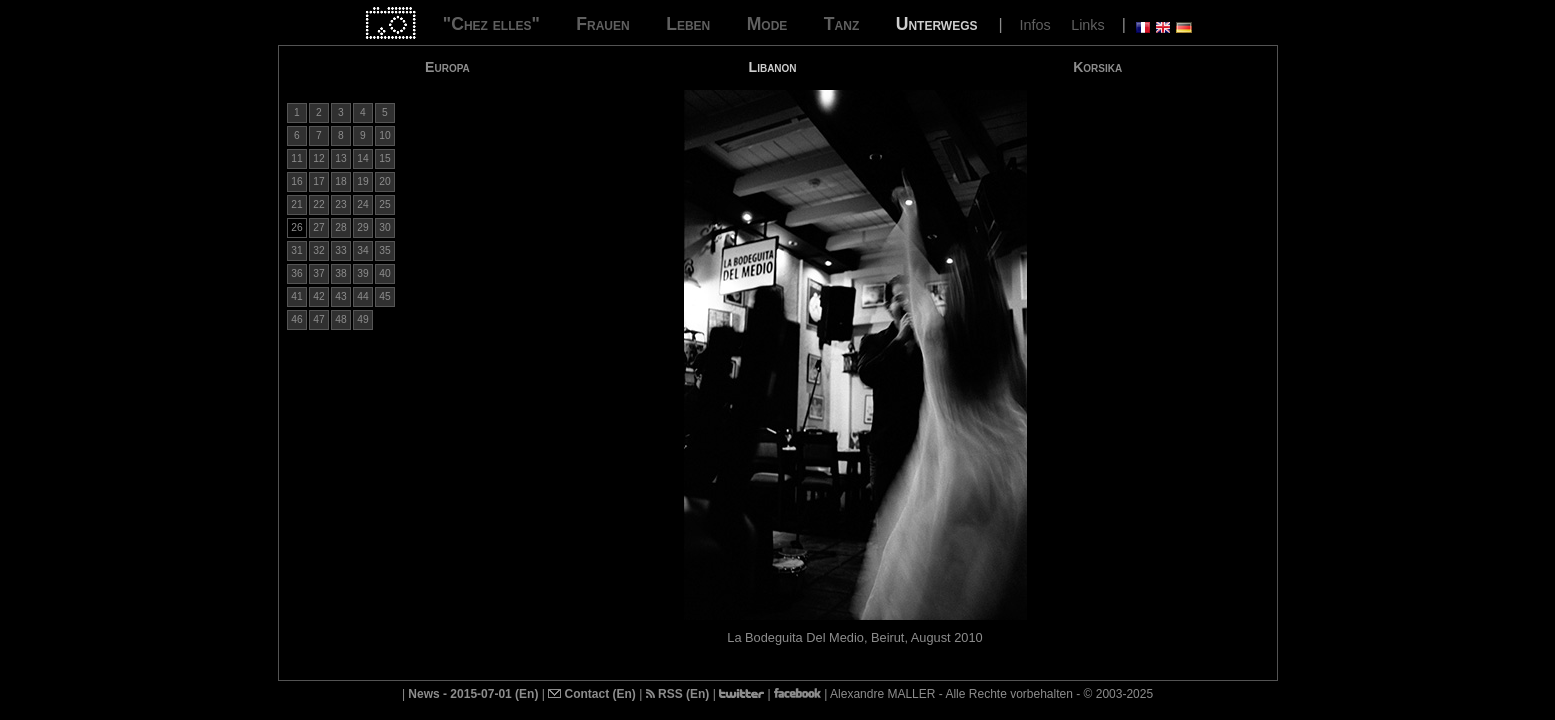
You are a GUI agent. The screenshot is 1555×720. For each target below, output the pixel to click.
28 (340, 227)
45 (384, 296)
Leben (688, 24)
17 (318, 181)
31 (296, 250)
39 (362, 273)
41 (296, 296)
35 (384, 250)
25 (384, 204)
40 (384, 273)
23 (340, 204)
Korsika (1097, 67)
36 (296, 273)
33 (340, 250)
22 (318, 204)
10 (384, 135)
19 (362, 181)
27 (318, 227)
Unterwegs (937, 24)
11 (296, 158)
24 (362, 204)
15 (384, 158)
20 (384, 181)
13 (340, 158)
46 (296, 319)
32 (318, 250)
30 (384, 227)
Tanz (841, 24)
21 (296, 204)
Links (1088, 25)
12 (318, 158)
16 (296, 181)
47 (318, 319)
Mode (767, 24)
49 (362, 319)
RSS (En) (678, 694)
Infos (1034, 25)
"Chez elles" (491, 24)
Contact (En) (592, 694)
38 (340, 273)
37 (318, 273)
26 (296, 227)
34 (362, 250)
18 (340, 181)
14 (362, 158)
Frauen (602, 24)
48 (340, 319)
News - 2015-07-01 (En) (473, 694)
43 (340, 296)
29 (362, 227)
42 (318, 296)
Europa (447, 67)
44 (362, 296)
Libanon (773, 67)
